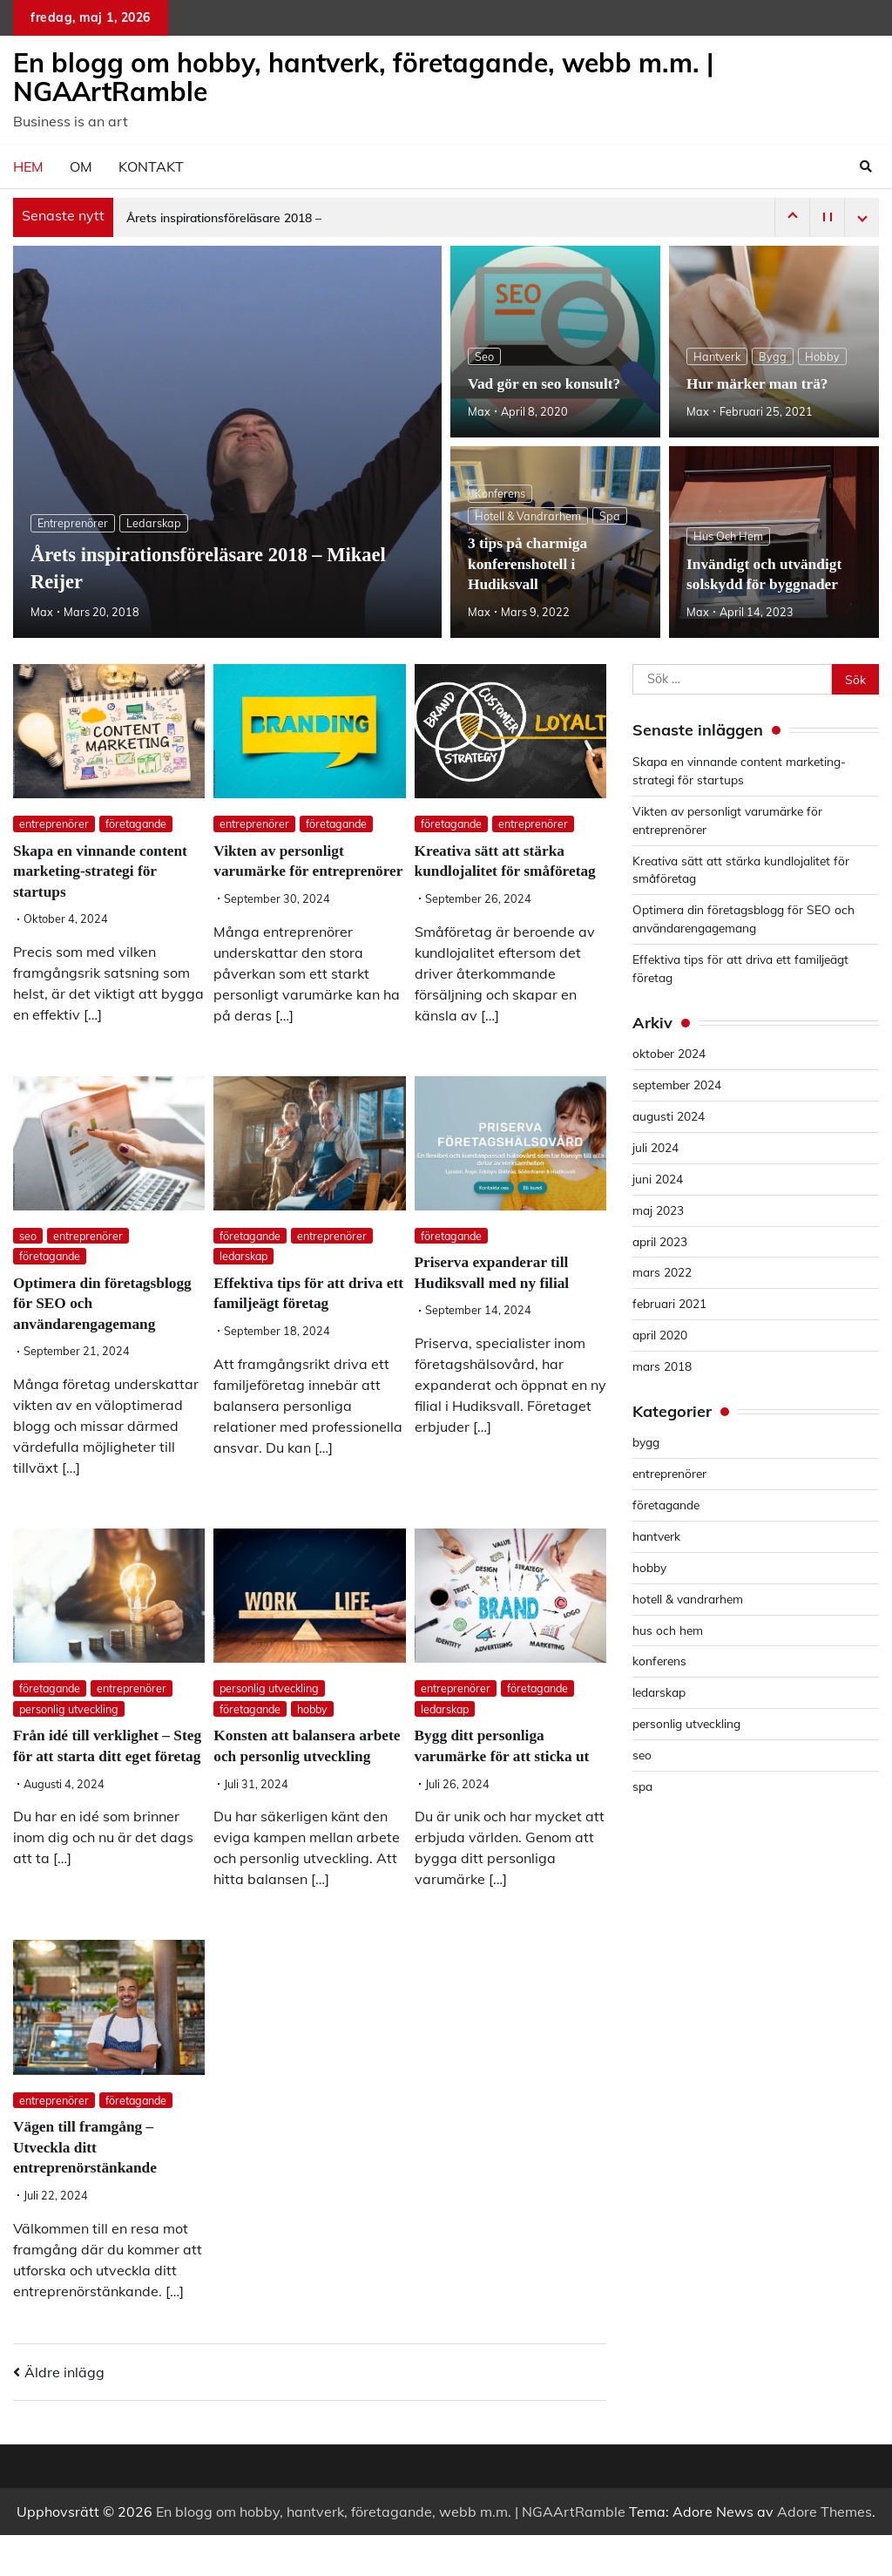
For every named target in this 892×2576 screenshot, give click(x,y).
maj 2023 (658, 1210)
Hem (28, 166)
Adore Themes (824, 2552)
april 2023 (659, 1241)
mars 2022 (662, 1271)
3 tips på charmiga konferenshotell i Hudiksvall (530, 564)
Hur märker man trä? (760, 383)
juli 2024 (655, 1147)
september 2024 (678, 1084)
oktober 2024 (669, 1053)
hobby (823, 356)
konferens (500, 493)
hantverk (717, 356)
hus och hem (728, 536)
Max (41, 612)
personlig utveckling (69, 1730)
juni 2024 (657, 1178)
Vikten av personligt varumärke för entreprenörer (281, 871)
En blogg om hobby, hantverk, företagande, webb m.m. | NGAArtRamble (363, 77)
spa (609, 516)
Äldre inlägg (64, 2413)
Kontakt (151, 166)
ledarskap (154, 523)
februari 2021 (669, 1303)
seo (484, 356)
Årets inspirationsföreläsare (203, 218)
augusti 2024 (668, 1115)
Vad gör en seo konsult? (547, 383)
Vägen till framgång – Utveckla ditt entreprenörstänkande (88, 2188)
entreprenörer (72, 523)
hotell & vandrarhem (528, 516)
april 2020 (659, 1334)
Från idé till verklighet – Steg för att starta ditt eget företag (101, 1776)
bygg (773, 356)
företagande (138, 823)
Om (81, 166)
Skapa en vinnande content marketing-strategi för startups (103, 871)
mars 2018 (662, 1366)
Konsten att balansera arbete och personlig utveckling (287, 1776)
